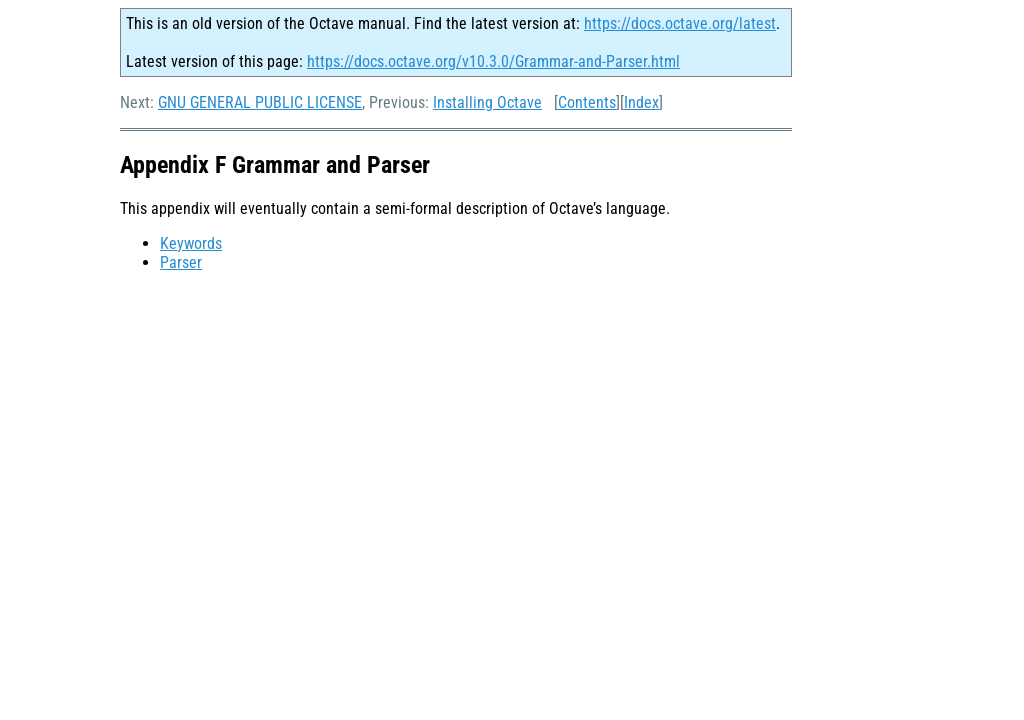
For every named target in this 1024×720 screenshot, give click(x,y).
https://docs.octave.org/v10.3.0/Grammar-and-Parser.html (493, 61)
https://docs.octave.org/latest (680, 23)
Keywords (191, 243)
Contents (587, 102)
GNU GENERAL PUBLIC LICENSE (260, 102)
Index (641, 102)
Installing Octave (487, 102)
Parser (181, 262)
